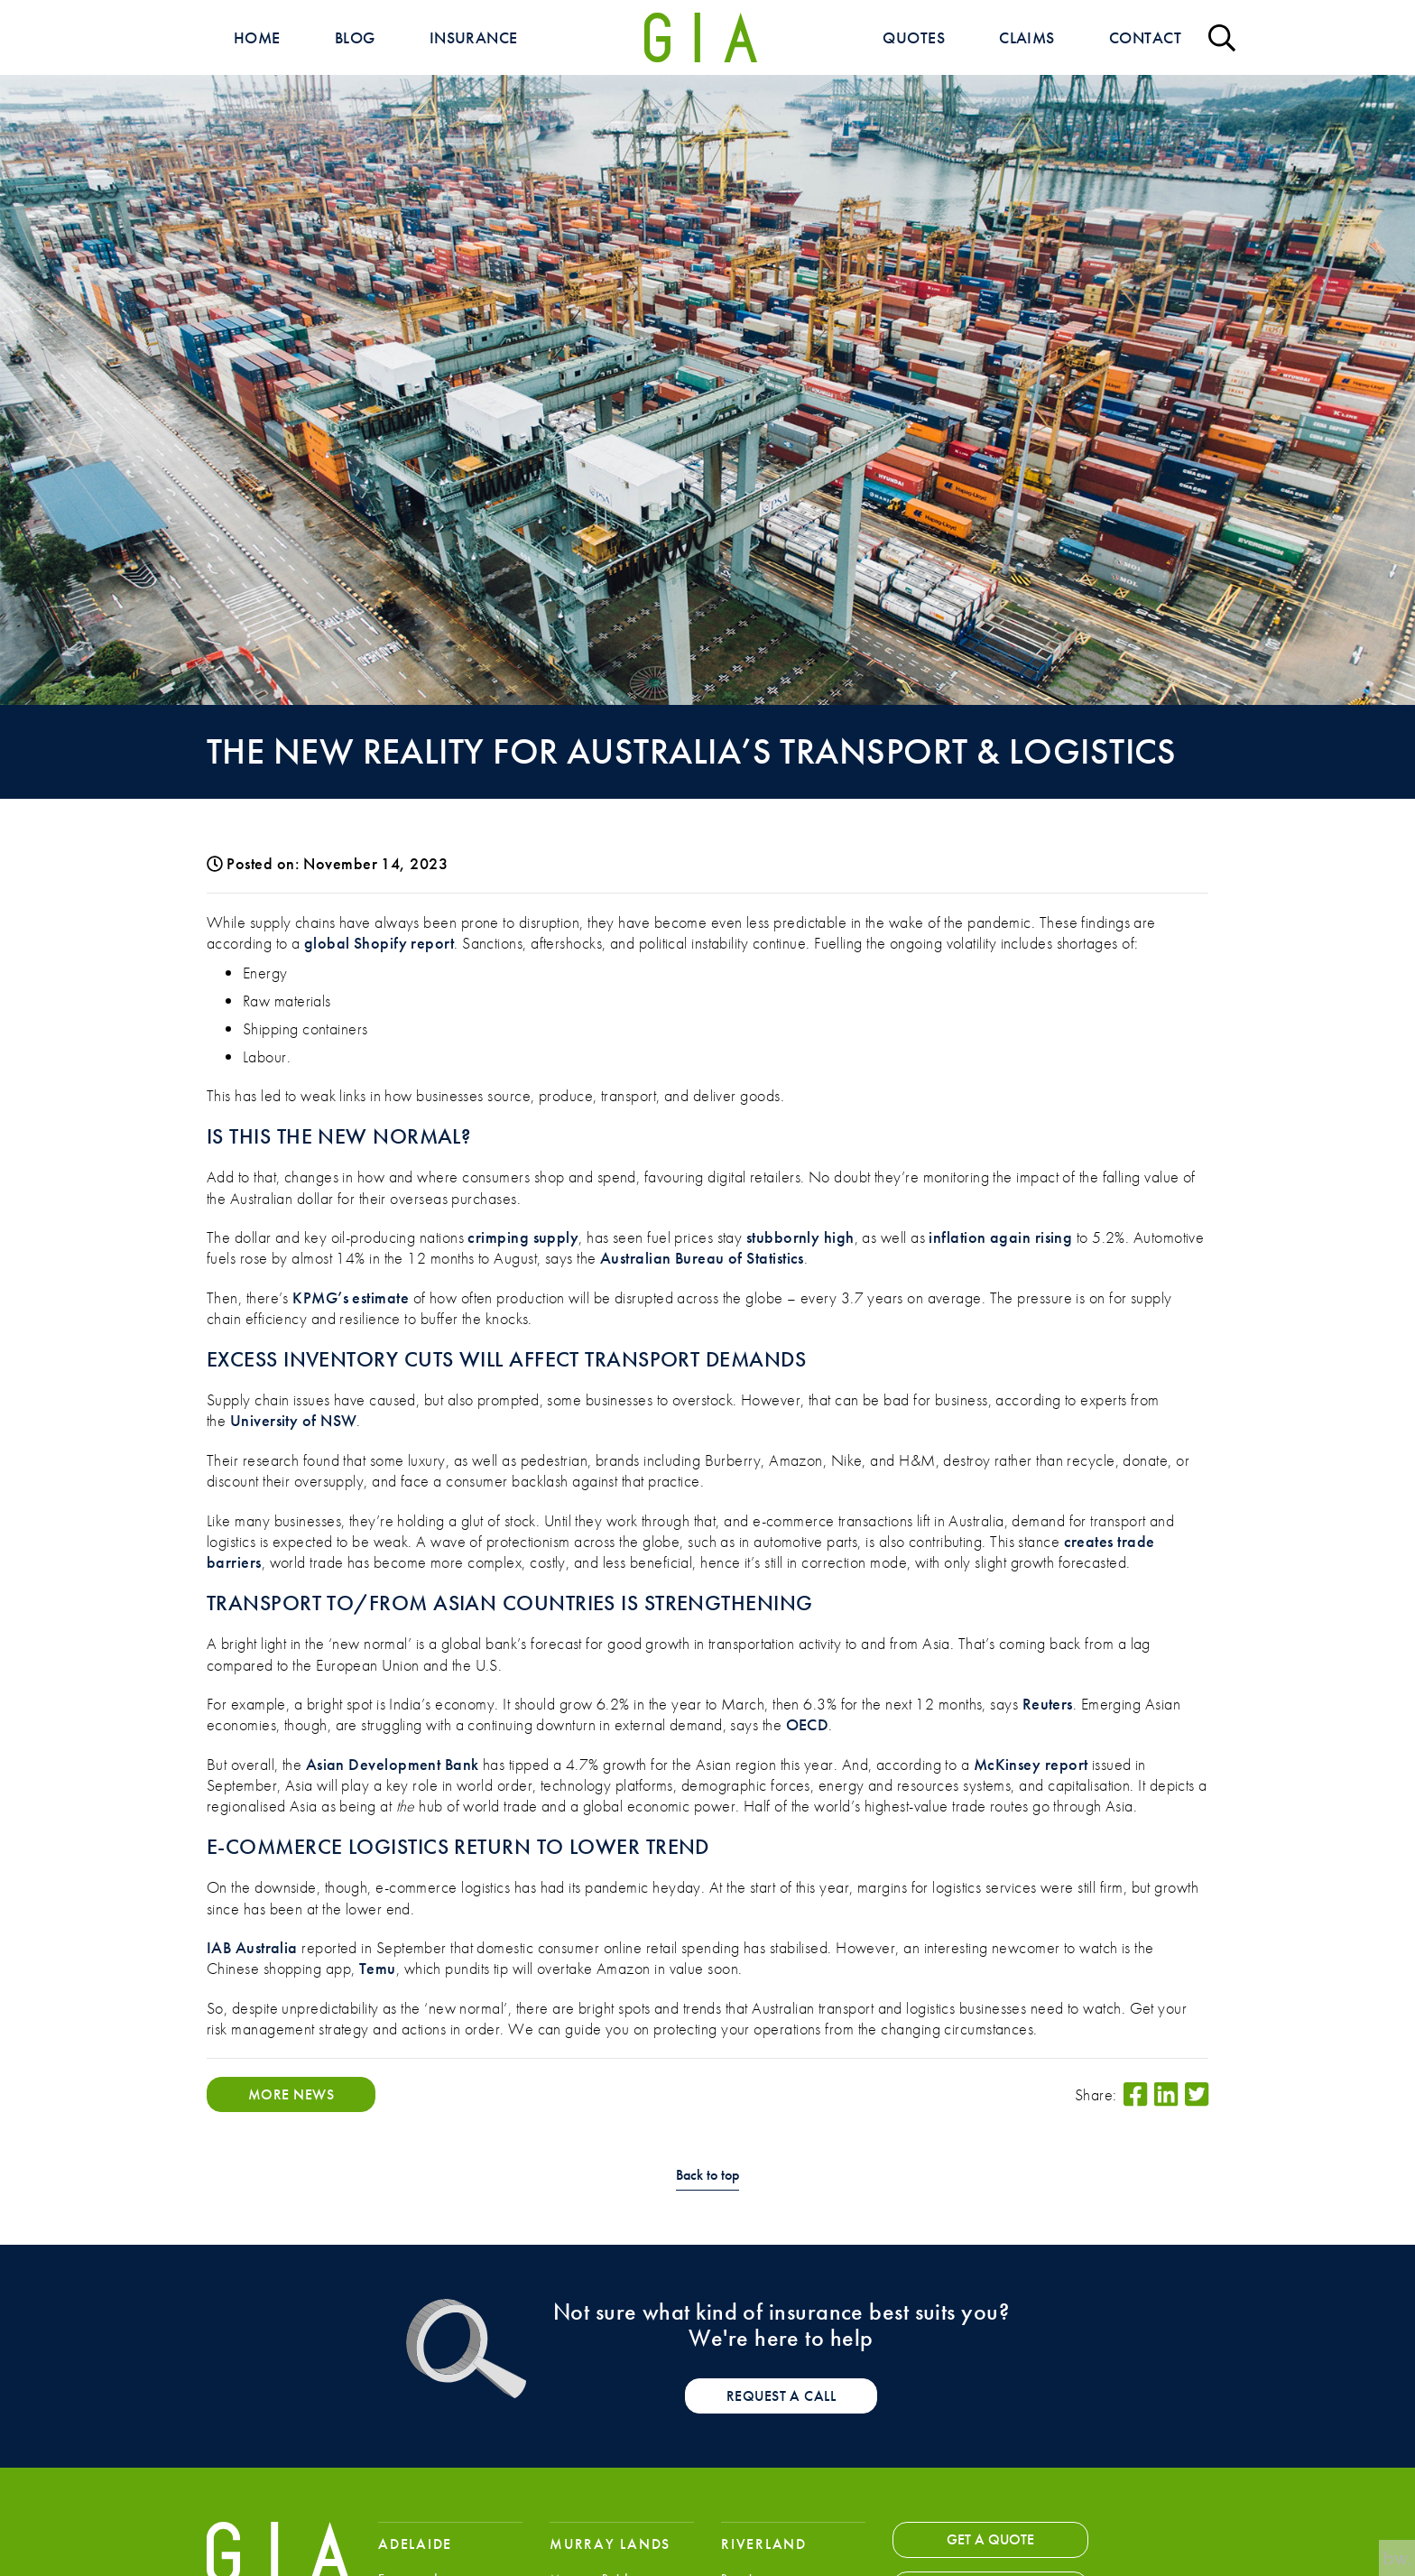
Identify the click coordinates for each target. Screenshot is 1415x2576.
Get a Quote (990, 2539)
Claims (1027, 37)
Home (257, 37)
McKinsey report (1031, 1764)
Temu (377, 1968)
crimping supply (522, 1237)
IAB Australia (252, 1947)
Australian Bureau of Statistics (702, 1257)
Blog (355, 37)
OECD (807, 1724)
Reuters (1047, 1703)
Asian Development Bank (392, 1764)
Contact (1145, 37)
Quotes (914, 37)
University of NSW (293, 1420)
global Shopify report (379, 942)
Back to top (707, 2175)
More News (291, 2094)
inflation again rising (1000, 1237)
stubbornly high (800, 1237)
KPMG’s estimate (350, 1297)
